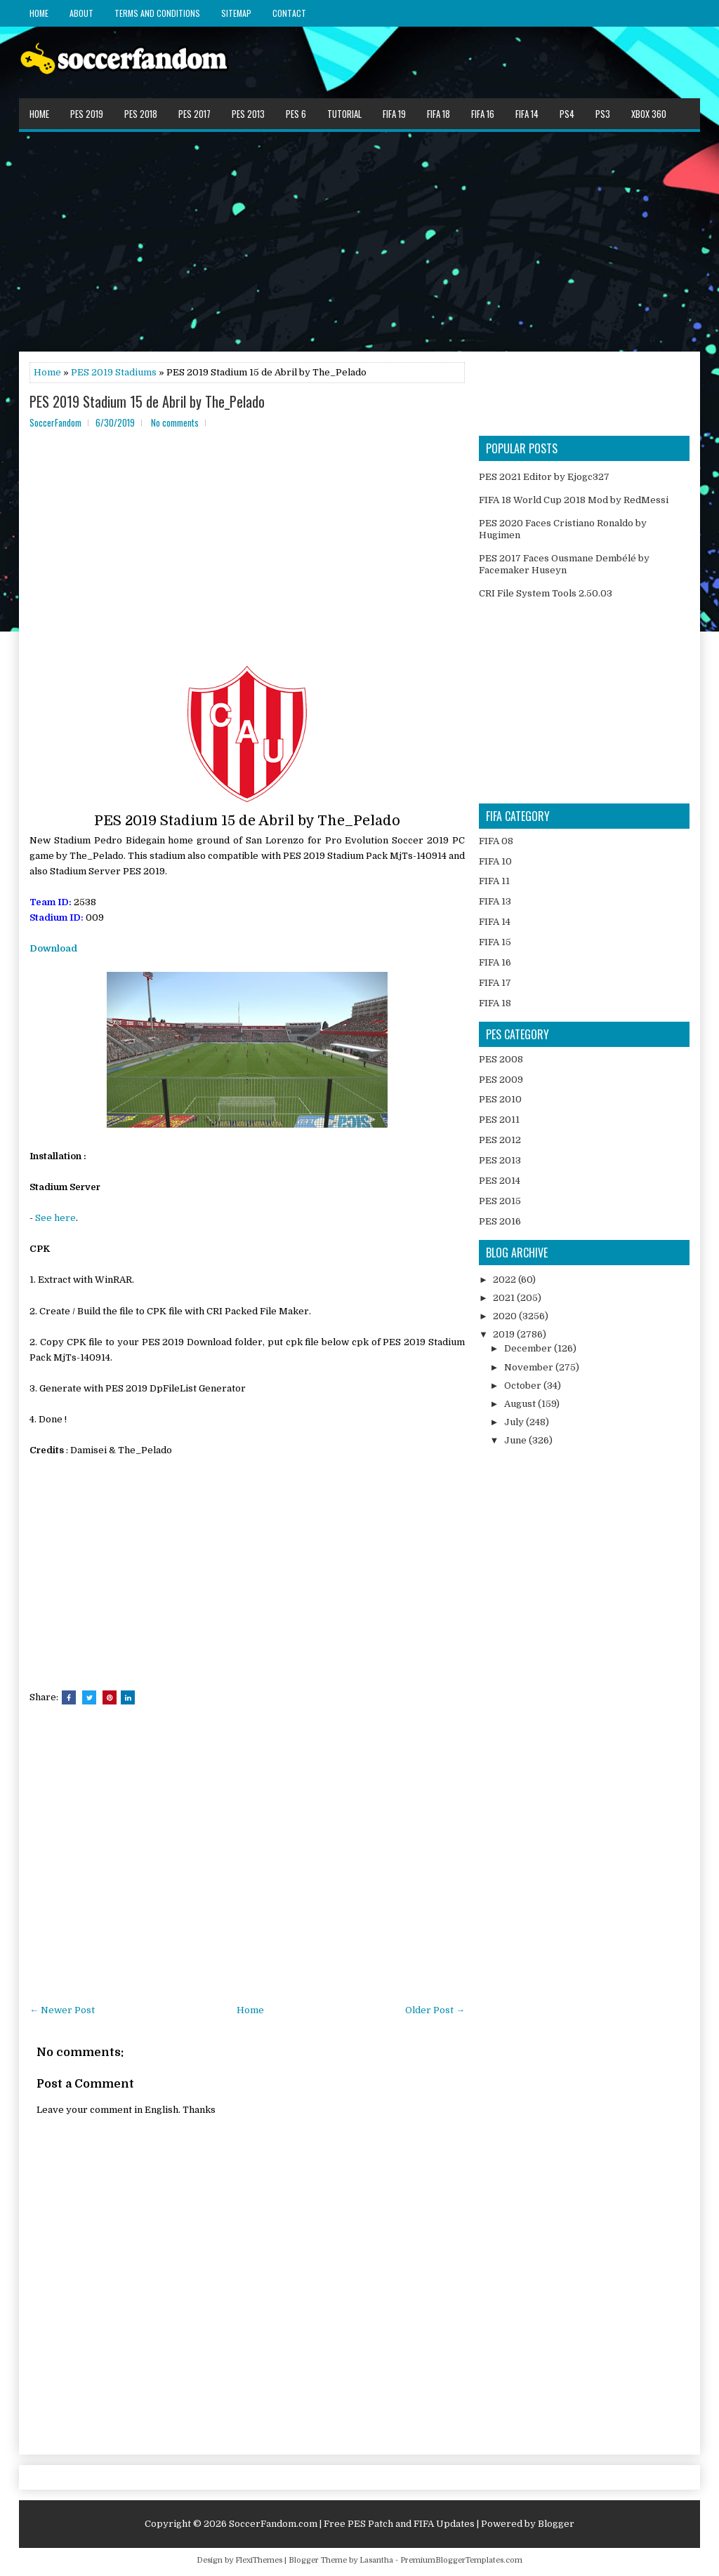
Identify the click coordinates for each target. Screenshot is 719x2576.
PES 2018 (140, 114)
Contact (289, 13)
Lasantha (376, 2560)
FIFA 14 (527, 114)
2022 (505, 1279)
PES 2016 (500, 1221)
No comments (175, 422)
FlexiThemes (258, 2560)
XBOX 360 (648, 114)
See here (55, 1218)
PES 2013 (248, 114)
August (521, 1404)
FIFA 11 (494, 881)
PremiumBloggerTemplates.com (461, 2560)
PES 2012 (500, 1140)
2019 (505, 1334)
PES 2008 (501, 1059)
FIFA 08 (496, 841)
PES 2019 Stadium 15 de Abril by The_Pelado (147, 401)
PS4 (567, 114)
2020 (506, 1316)
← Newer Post (62, 2010)
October (523, 1385)
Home (38, 13)
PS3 (602, 114)
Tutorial (344, 114)
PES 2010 (500, 1099)
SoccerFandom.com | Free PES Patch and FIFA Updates (352, 2523)
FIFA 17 (495, 982)
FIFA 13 (495, 901)
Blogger (556, 2523)
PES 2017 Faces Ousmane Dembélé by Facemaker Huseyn (564, 564)
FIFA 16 (482, 114)
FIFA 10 (495, 861)
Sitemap (236, 13)
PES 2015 (500, 1201)
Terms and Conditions (157, 13)
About (81, 13)
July (515, 1422)
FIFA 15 (495, 942)
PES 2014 (499, 1180)
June (516, 1440)
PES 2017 (194, 114)
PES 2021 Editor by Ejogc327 (544, 477)
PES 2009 (501, 1079)
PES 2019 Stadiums (114, 372)
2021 (505, 1298)
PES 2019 (86, 114)
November (529, 1367)
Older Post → (435, 2010)
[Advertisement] (359, 240)
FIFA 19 (394, 114)
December (529, 1348)
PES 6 (296, 114)
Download (53, 948)
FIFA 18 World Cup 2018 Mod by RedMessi (573, 500)
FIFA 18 (438, 114)
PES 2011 (499, 1119)
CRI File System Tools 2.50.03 (545, 593)
